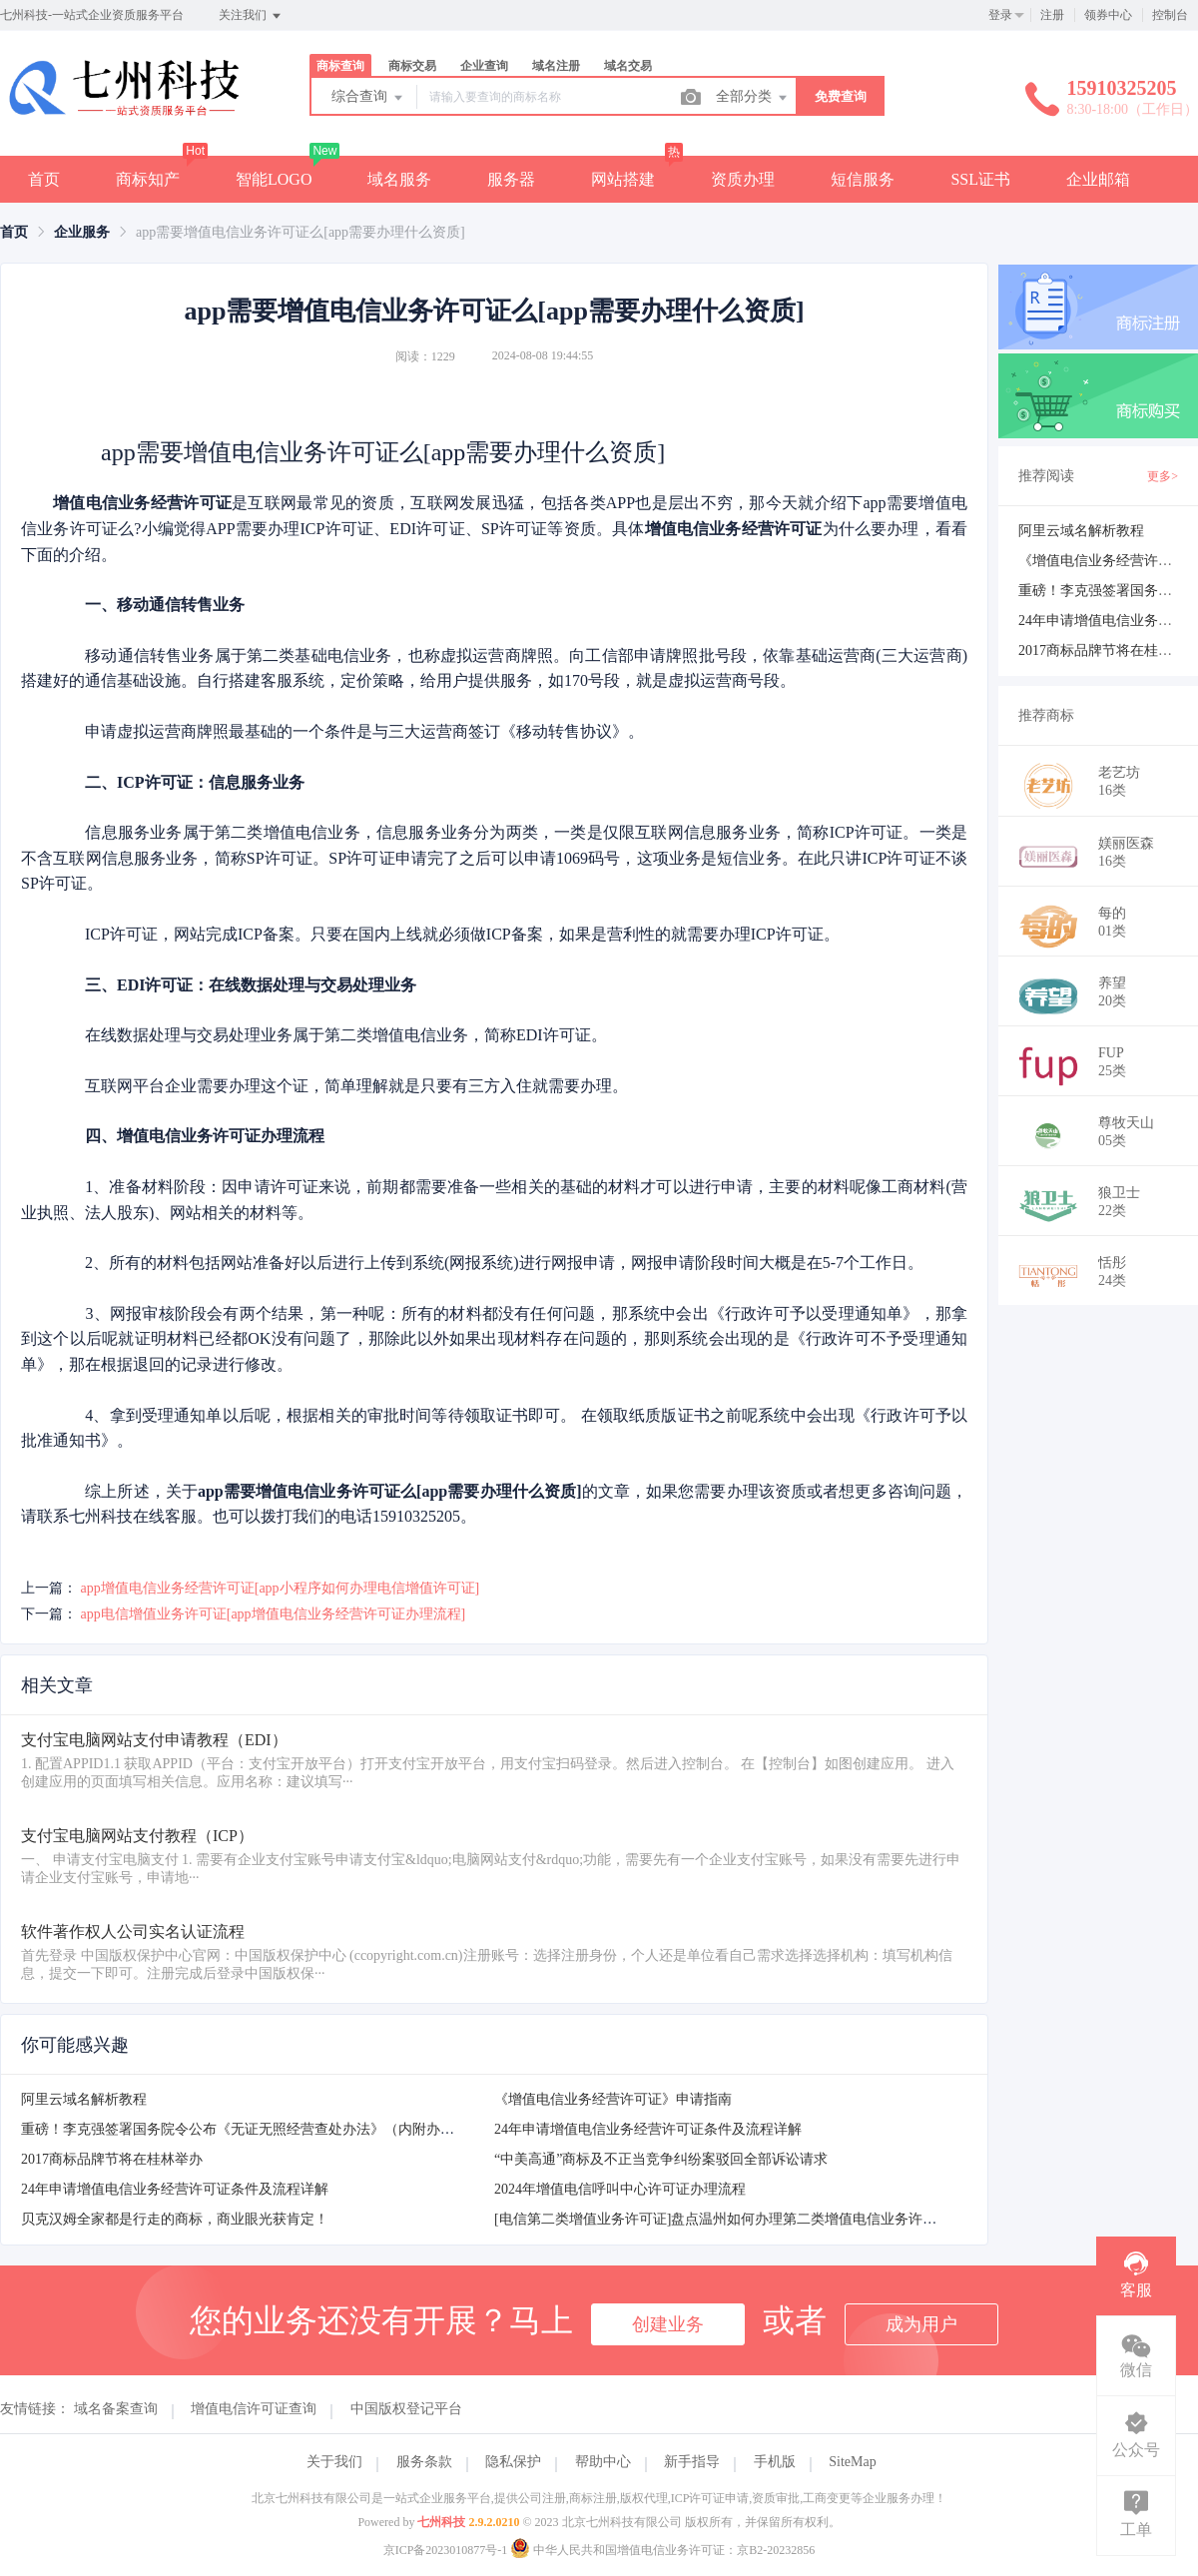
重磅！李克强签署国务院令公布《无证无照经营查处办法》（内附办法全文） (258, 2129)
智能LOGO (273, 179)
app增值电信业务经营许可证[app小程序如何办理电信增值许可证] (280, 1588)
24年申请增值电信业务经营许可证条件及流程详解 (648, 2129)
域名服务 (399, 179)
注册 (1052, 15)
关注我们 (251, 16)
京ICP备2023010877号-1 (445, 2550)
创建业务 (668, 2324)
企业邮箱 (1098, 179)
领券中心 (1108, 15)
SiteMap (852, 2461)
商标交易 (412, 66)
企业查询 (484, 66)
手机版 (775, 2461)
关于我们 (334, 2461)
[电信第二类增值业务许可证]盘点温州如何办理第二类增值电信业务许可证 (722, 2219)
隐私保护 (513, 2461)
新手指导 (692, 2461)
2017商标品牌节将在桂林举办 (112, 2159)
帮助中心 (603, 2461)
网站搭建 (623, 179)
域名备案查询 (116, 2408)
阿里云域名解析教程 (84, 2099)
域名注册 (556, 66)
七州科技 (441, 2522)
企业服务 (82, 232)
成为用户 (921, 2324)
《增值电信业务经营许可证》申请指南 (613, 2099)
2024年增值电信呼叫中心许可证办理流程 (620, 2189)
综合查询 (368, 98)
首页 (44, 179)
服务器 (511, 179)
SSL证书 (980, 179)
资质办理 (743, 179)
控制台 (1170, 15)
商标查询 (340, 66)
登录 (1000, 15)
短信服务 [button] (863, 179)
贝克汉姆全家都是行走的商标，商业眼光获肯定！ (174, 2219)
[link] (14, 232)
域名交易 (628, 66)
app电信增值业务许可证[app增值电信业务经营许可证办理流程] (273, 1614)
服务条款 (424, 2461)
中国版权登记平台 (406, 2408)
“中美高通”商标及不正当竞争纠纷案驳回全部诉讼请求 (661, 2159)
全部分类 (753, 98)
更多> (1162, 476)
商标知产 (148, 179)
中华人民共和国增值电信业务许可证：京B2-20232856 (662, 2550)
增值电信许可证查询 (253, 2408)
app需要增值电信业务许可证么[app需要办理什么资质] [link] (300, 232)
